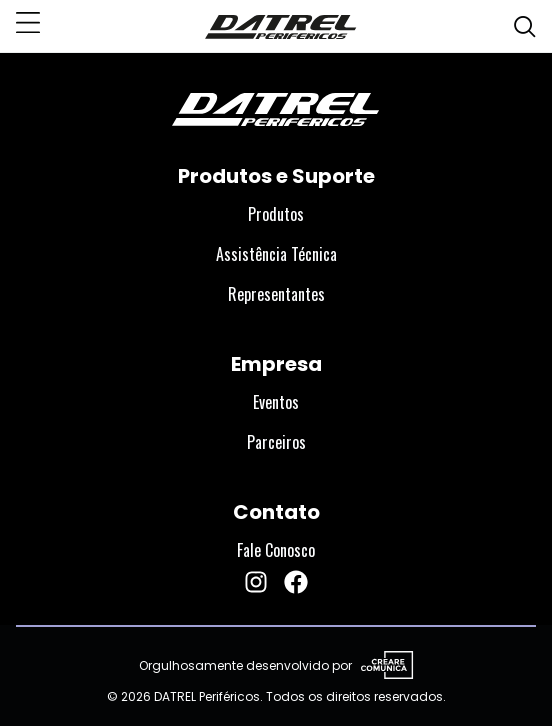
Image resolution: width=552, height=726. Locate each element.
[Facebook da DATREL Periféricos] (296, 582)
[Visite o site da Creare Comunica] (383, 666)
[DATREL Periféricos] (281, 26)
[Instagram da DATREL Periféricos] (256, 582)
